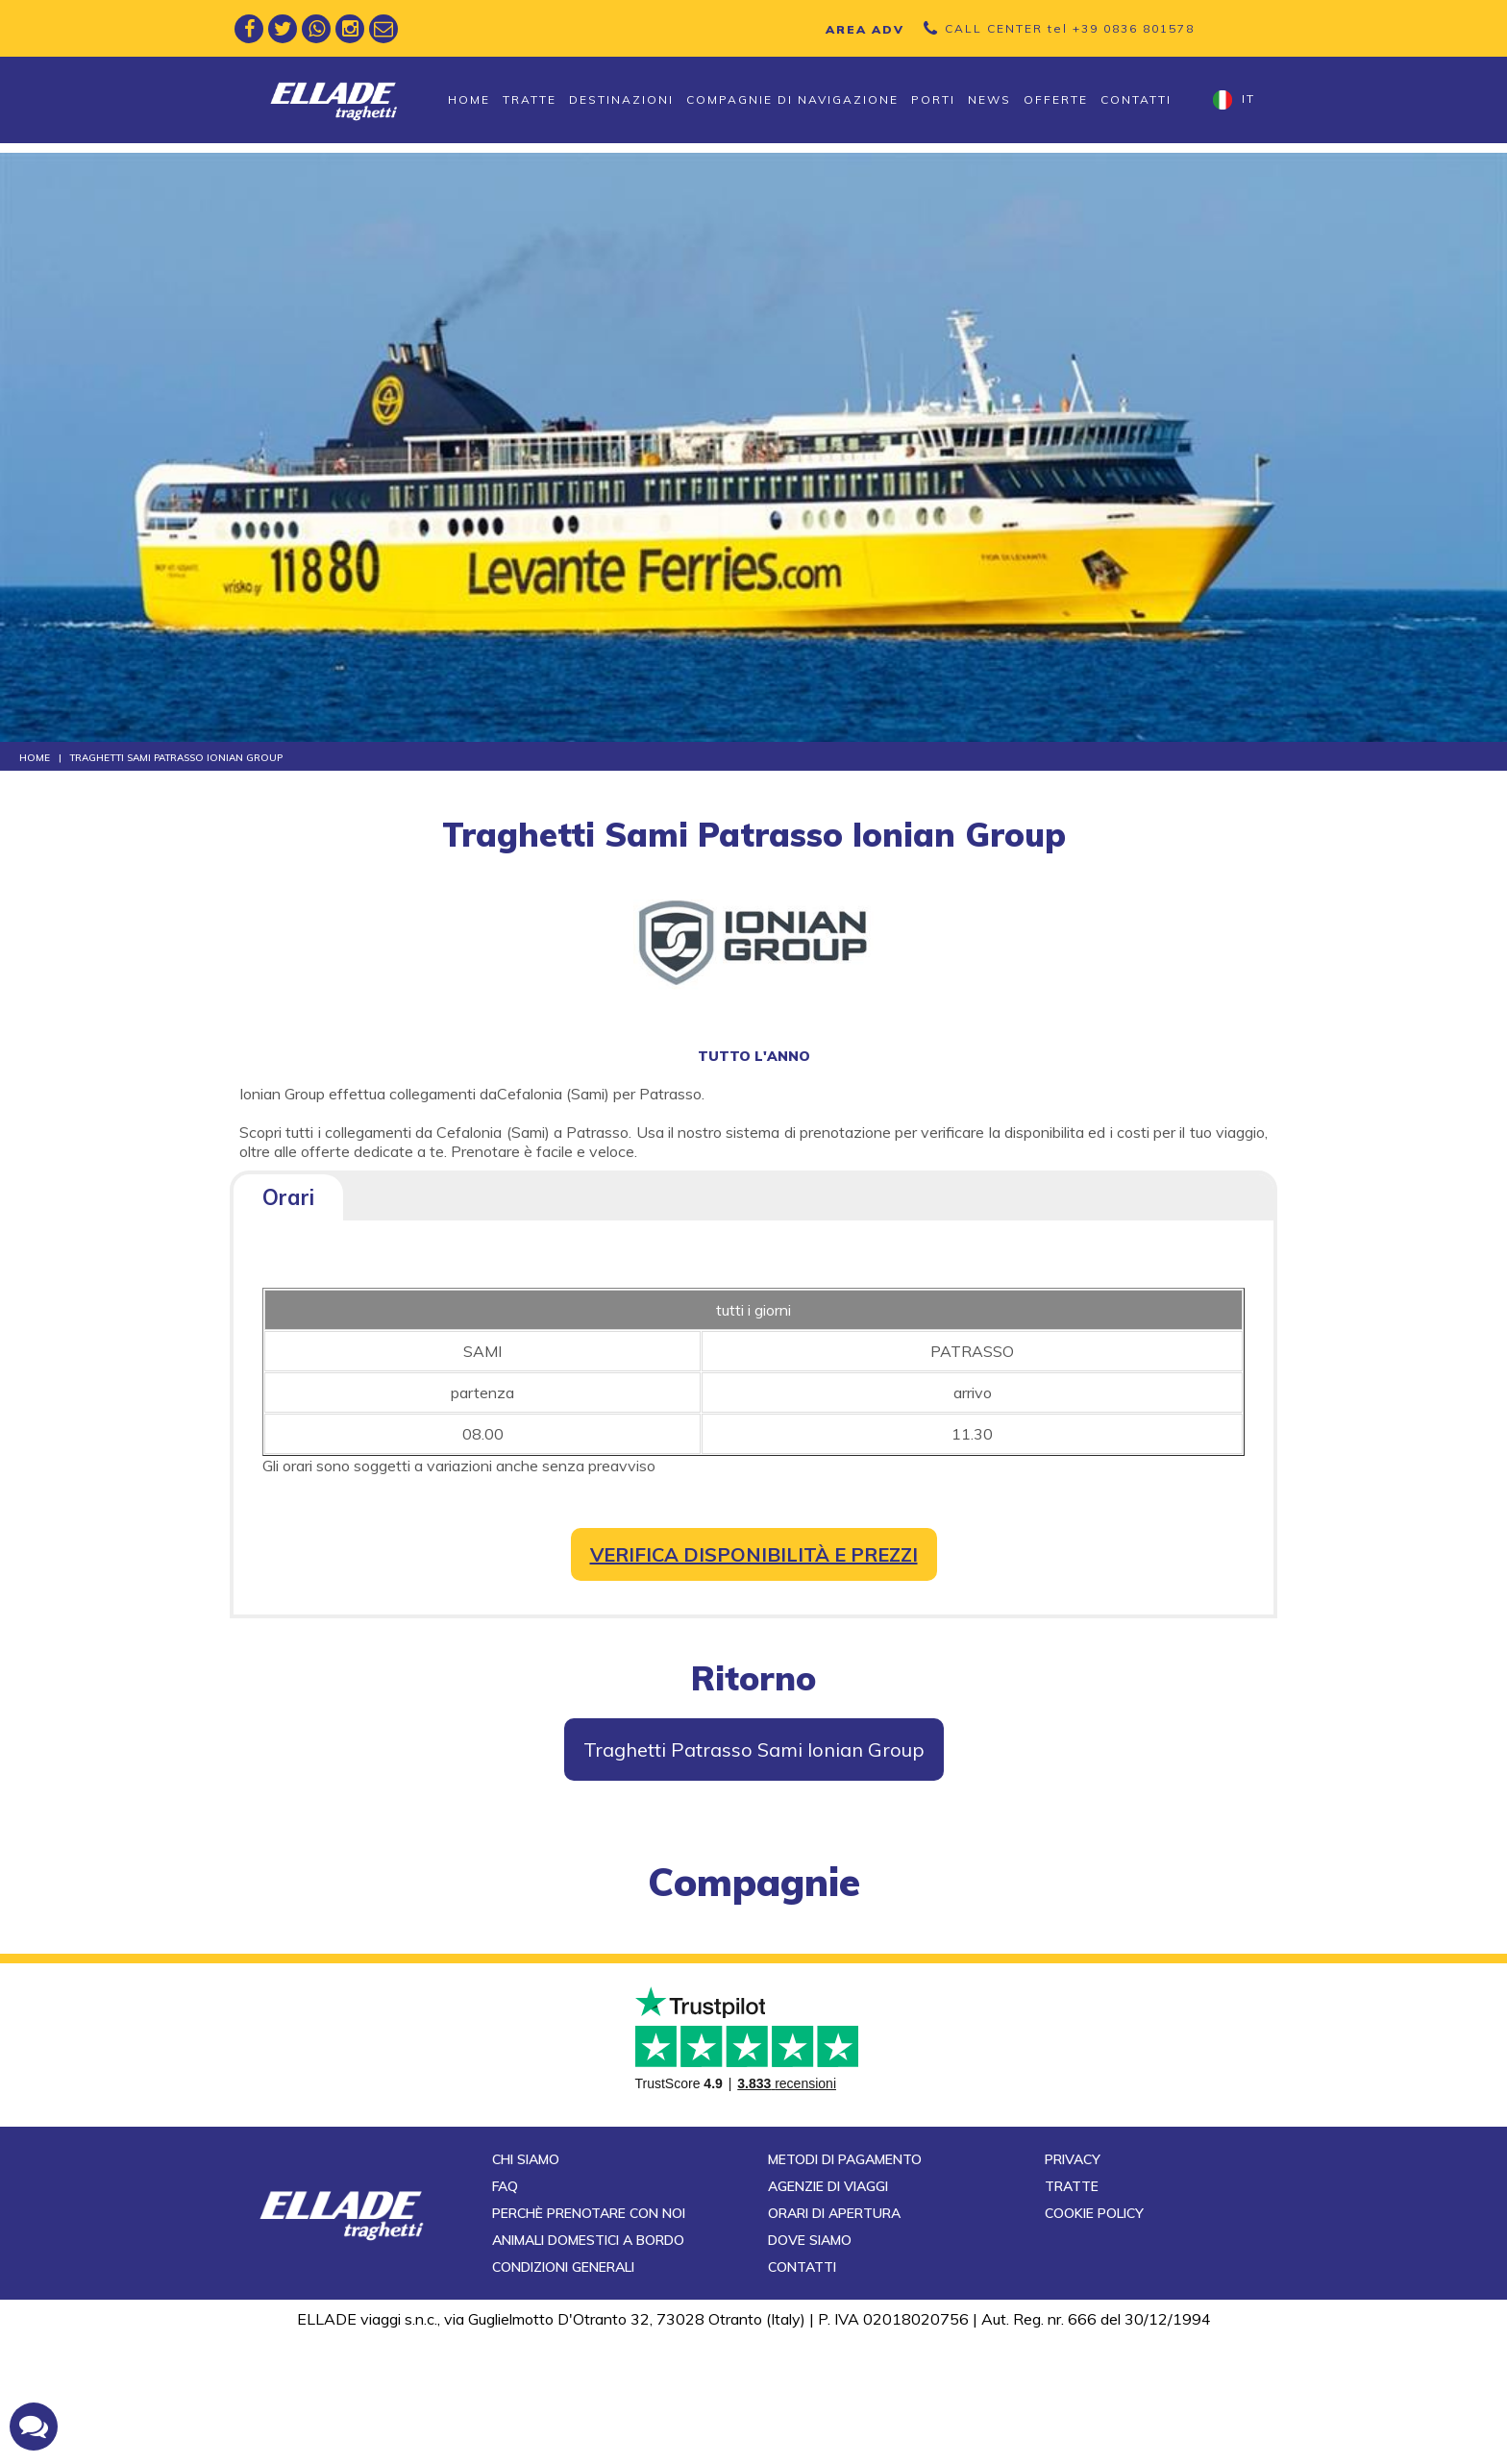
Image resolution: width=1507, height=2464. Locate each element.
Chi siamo (525, 2285)
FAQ (505, 2312)
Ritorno (753, 1678)
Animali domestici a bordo (588, 2366)
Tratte (529, 99)
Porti (933, 99)
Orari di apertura (834, 2339)
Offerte (1056, 99)
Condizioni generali (563, 2393)
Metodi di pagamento (845, 2285)
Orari (288, 1197)
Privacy (1072, 2285)
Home (469, 99)
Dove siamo (810, 2366)
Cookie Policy (1094, 2339)
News (989, 99)
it (1234, 100)
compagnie (754, 1882)
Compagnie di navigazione (792, 99)
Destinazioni (621, 99)
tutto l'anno (754, 1056)
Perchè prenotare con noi (588, 2339)
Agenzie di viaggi (828, 2312)
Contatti (1136, 99)
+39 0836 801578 (1134, 28)
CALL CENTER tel (1070, 28)
